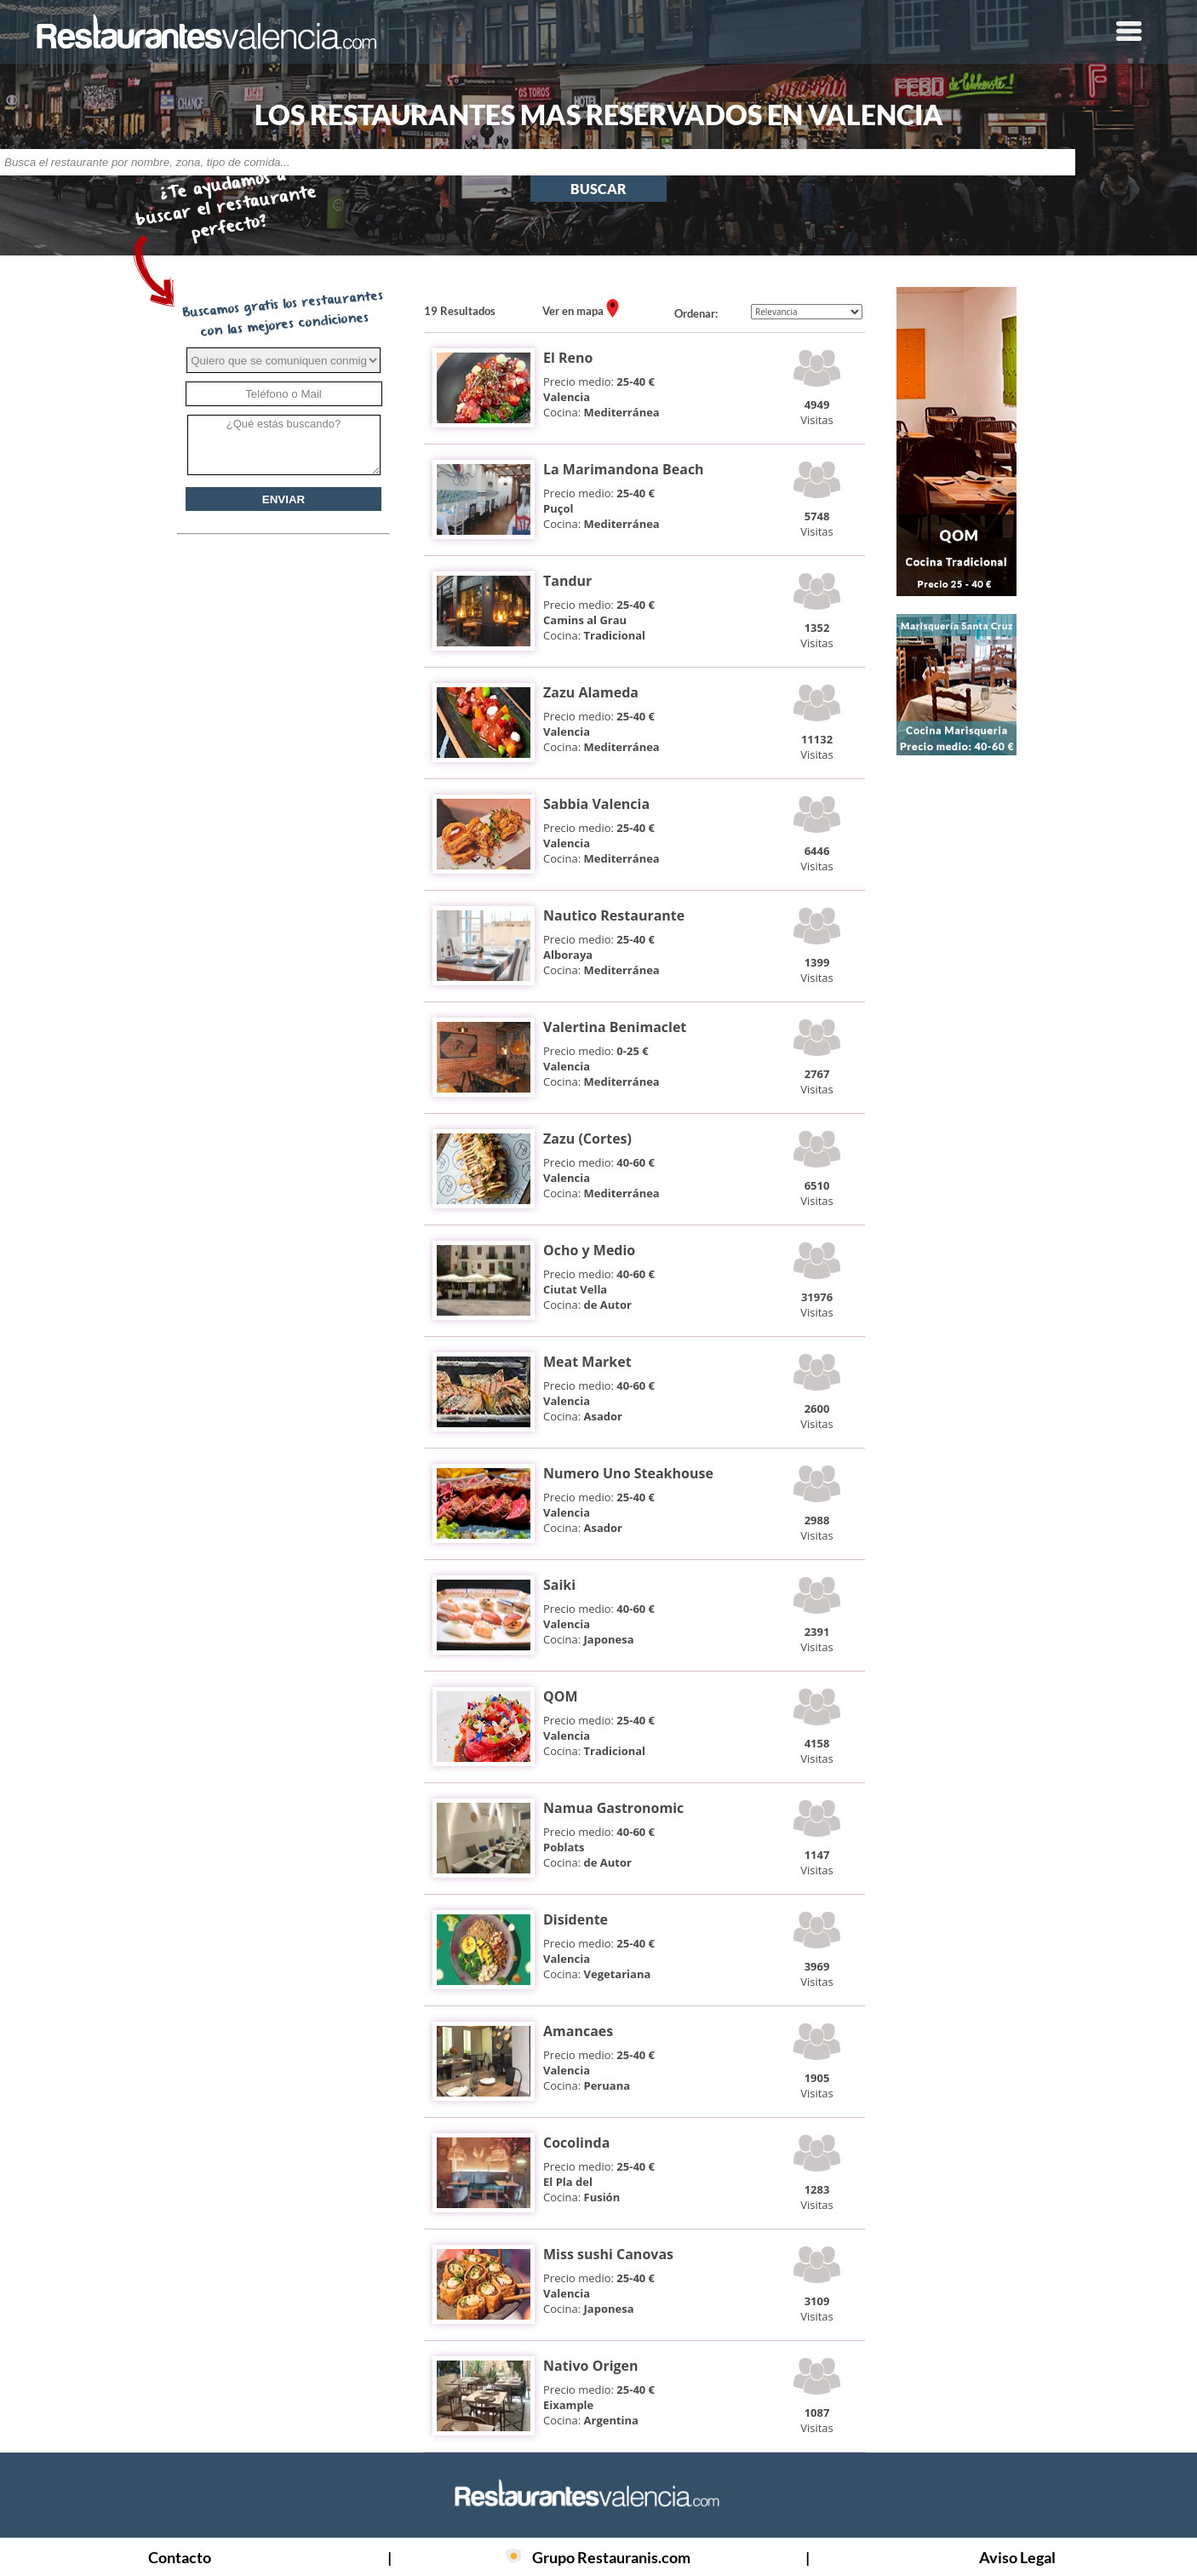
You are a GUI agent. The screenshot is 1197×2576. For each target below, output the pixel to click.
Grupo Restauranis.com (611, 2557)
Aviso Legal (1017, 2557)
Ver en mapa (574, 311)
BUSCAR (598, 189)
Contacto (179, 2557)
